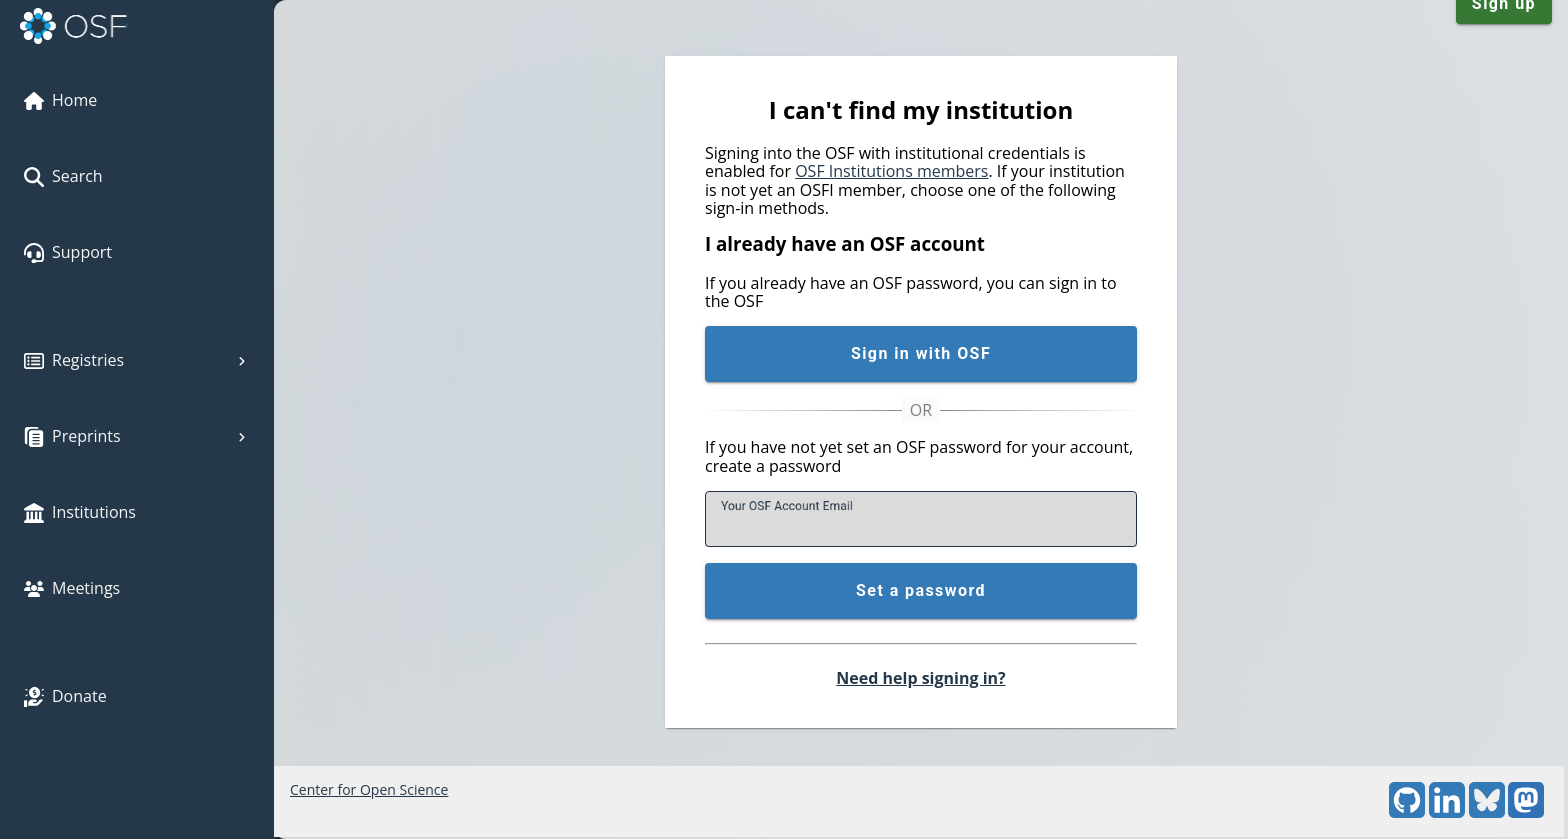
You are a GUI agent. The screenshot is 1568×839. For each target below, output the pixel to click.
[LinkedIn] (1447, 812)
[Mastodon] (1526, 812)
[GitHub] (1407, 812)
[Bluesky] (1487, 812)
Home (60, 100)
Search (63, 176)
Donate (65, 696)
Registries (137, 360)
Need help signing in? (920, 678)
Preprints (137, 436)
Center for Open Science (369, 789)
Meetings (72, 588)
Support (68, 252)
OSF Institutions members (891, 171)
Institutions (80, 512)
